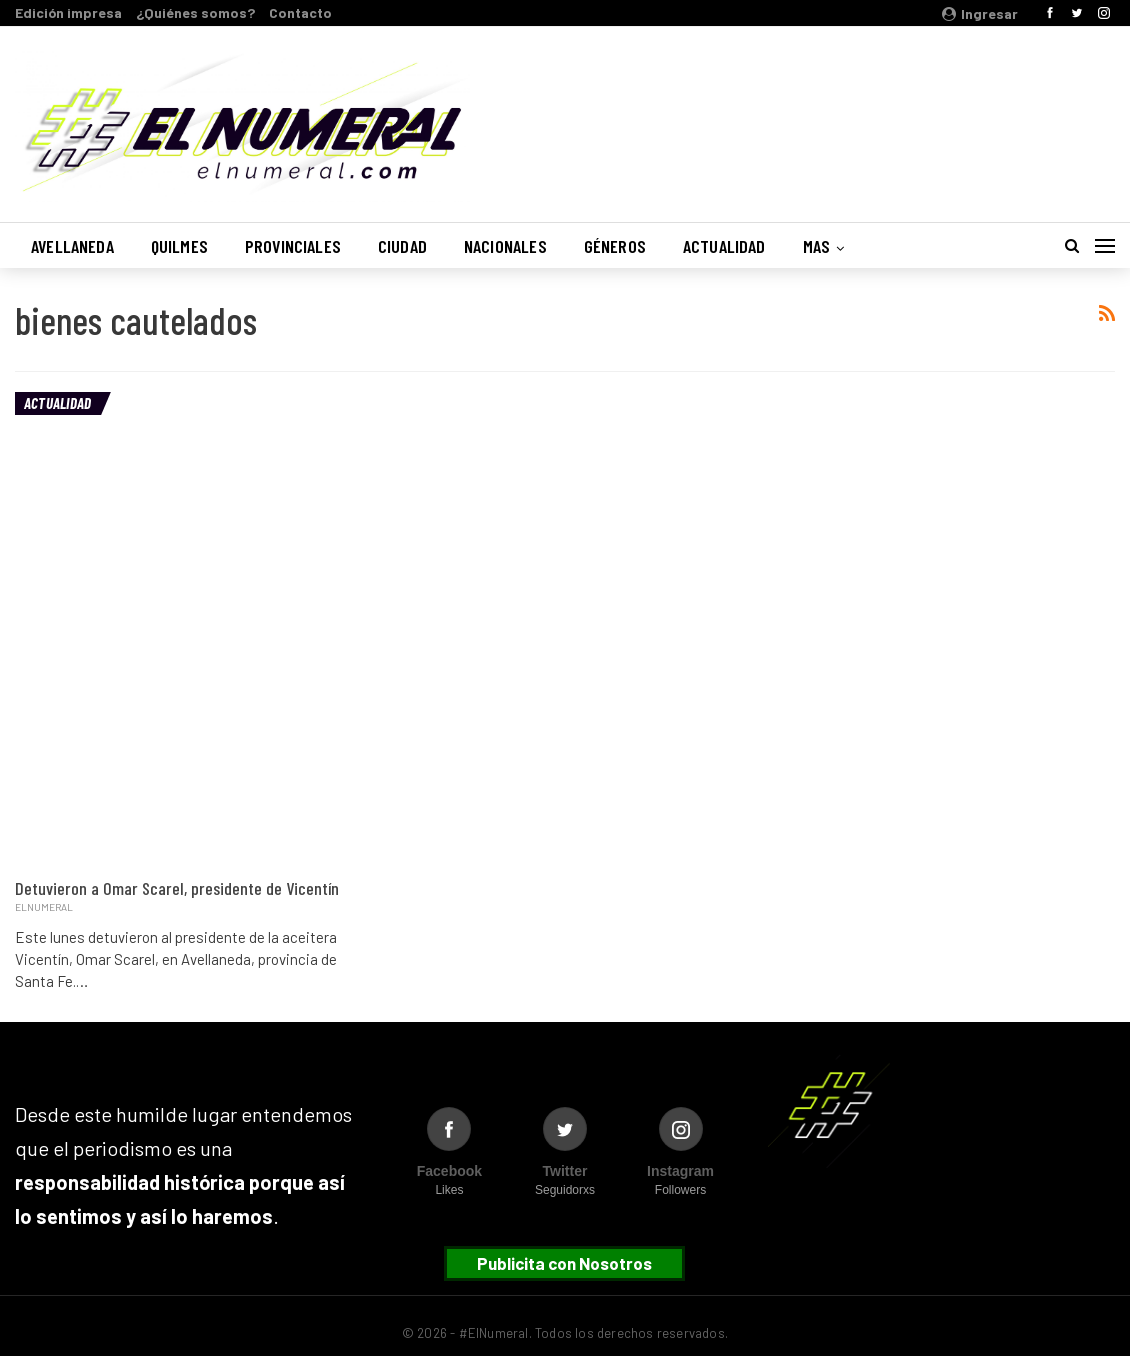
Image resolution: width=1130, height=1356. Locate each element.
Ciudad (402, 246)
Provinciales (293, 246)
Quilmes (179, 246)
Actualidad (724, 246)
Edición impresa (68, 12)
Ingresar (980, 13)
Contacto (300, 12)
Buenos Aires (859, 113)
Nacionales (505, 246)
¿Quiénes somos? (195, 12)
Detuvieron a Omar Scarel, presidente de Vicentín (177, 888)
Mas (817, 246)
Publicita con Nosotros (564, 1263)
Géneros (615, 246)
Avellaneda (72, 246)
